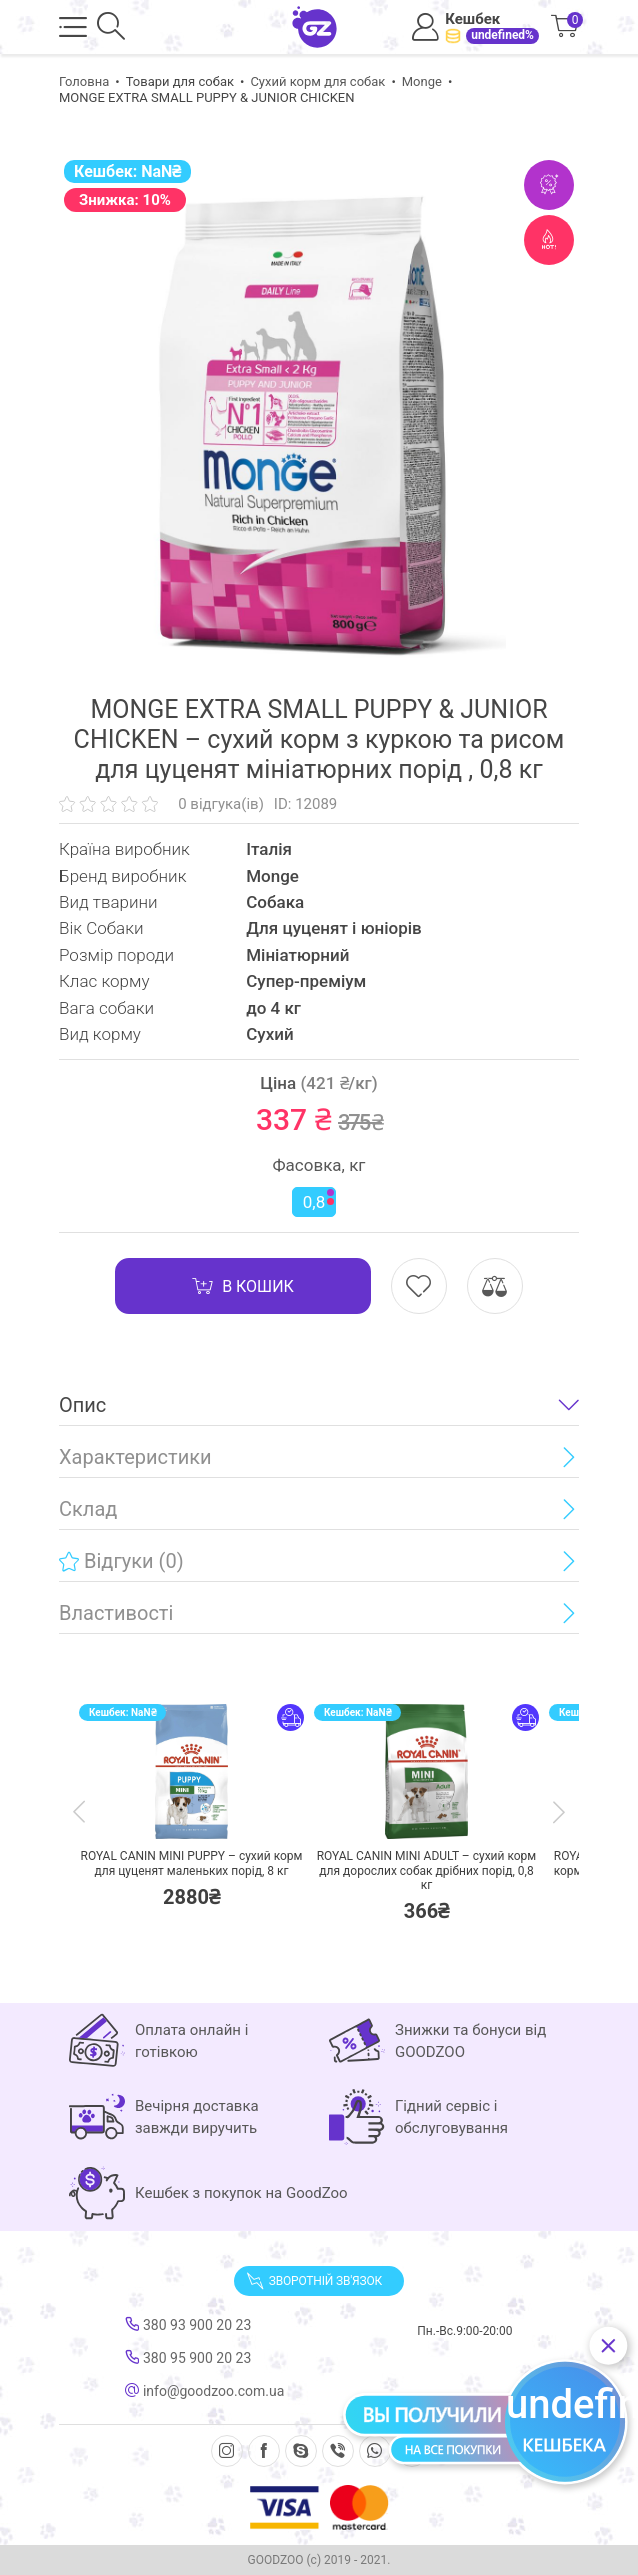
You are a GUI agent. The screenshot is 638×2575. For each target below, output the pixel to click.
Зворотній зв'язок (314, 2281)
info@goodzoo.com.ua (204, 2391)
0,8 (318, 1200)
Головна (84, 81)
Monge (422, 81)
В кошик (243, 1286)
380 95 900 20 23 (188, 2358)
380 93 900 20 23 (188, 2325)
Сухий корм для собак (317, 81)
